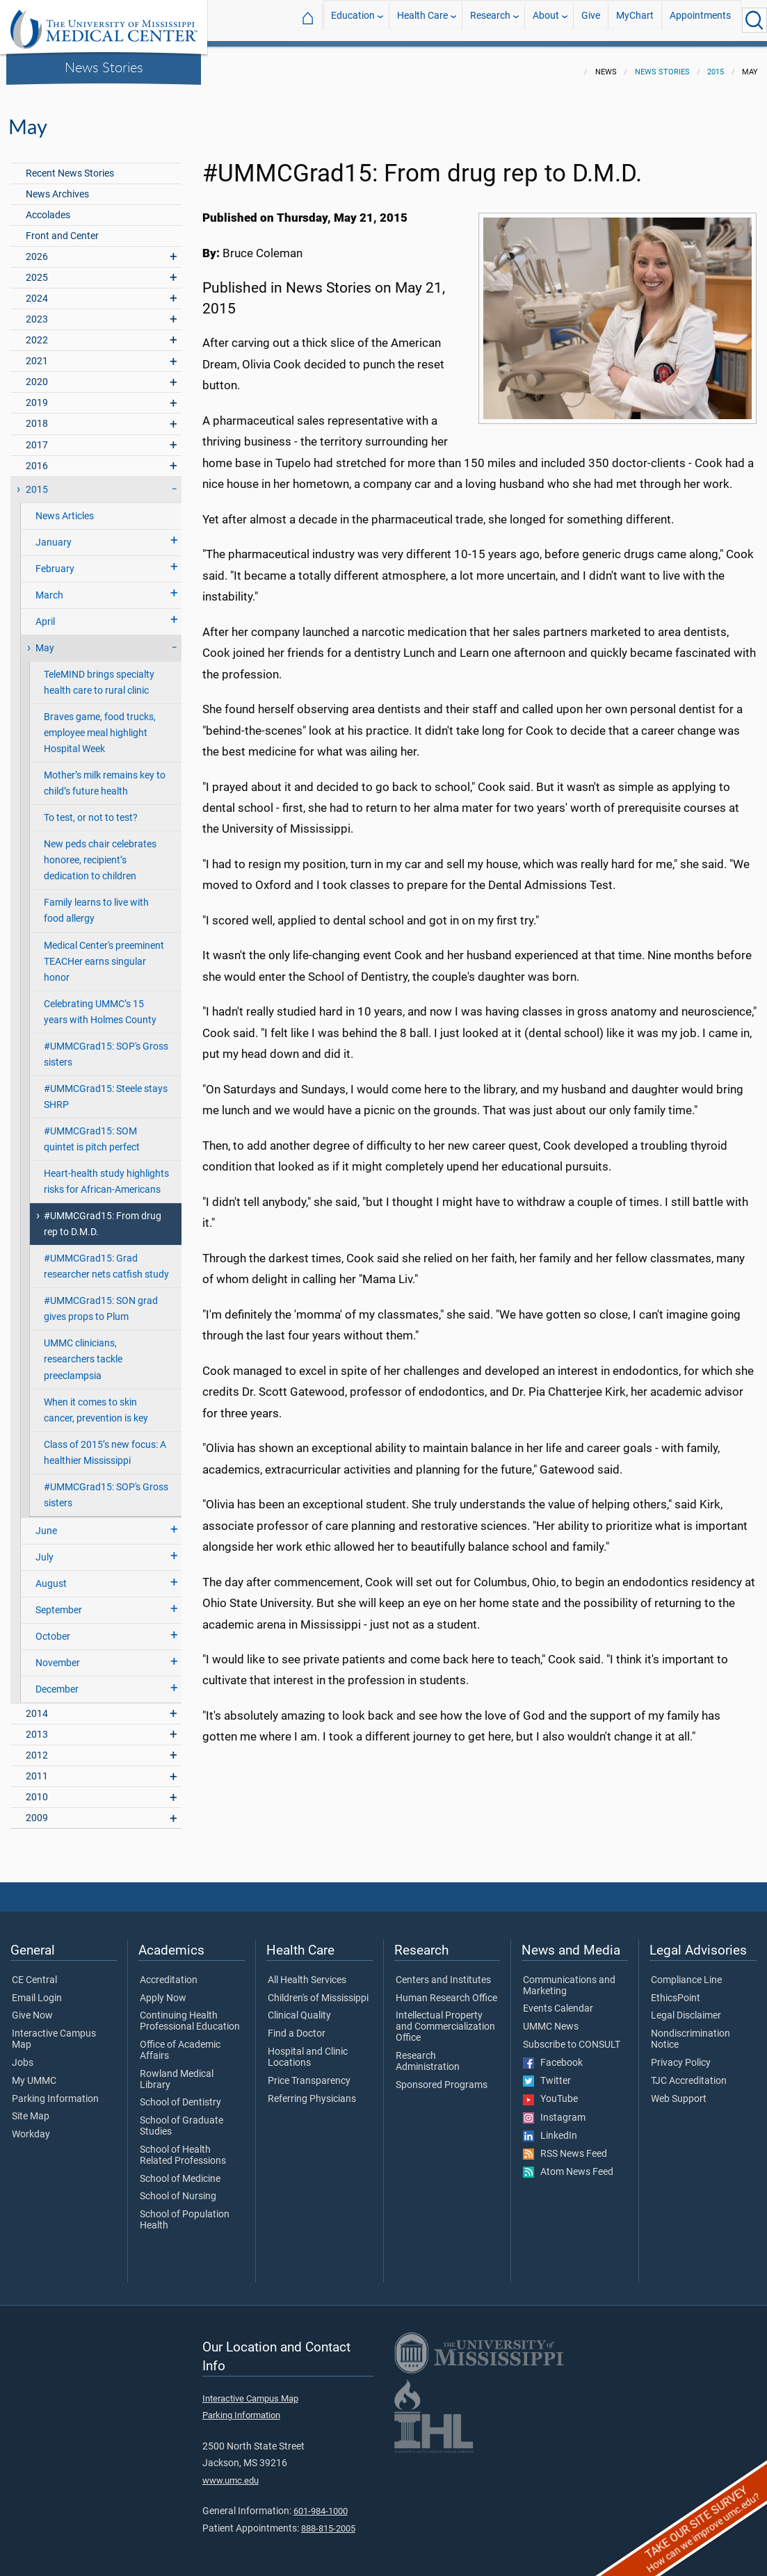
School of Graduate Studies (181, 2118)
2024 (37, 290)
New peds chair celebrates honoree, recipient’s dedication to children (100, 852)
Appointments (700, 20)
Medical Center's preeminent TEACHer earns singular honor (104, 953)
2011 (37, 1768)
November (57, 1655)
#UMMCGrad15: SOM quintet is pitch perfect (92, 1131)
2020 (37, 374)
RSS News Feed (565, 2145)
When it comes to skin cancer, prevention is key (96, 1402)
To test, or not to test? (91, 809)
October (52, 1628)
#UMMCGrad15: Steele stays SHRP (106, 1088)
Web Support (679, 2090)
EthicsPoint (675, 1990)
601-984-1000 (320, 2502)
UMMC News (551, 2018)
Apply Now (163, 1990)
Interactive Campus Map (54, 2031)
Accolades (48, 207)
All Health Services (307, 1972)
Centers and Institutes (443, 1972)
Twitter (547, 2072)
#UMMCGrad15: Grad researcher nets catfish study (106, 1258)
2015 (715, 63)
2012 (37, 1747)
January (53, 534)
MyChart (635, 20)
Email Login (37, 1990)
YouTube (550, 2090)
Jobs (22, 2054)
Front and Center (62, 228)
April (45, 613)
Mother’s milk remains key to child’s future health (104, 775)
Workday (31, 2126)
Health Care (422, 20)
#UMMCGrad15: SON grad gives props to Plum (101, 1300)
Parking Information (55, 2090)
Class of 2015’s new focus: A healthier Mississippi (105, 1444)
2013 (37, 1726)
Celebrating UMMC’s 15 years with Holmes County (100, 1004)
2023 (37, 311)
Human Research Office (446, 1990)
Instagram (554, 2109)
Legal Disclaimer (686, 2007)
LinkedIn (550, 2127)
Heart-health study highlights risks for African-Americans (106, 1173)
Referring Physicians (312, 2090)
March (49, 587)
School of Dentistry (180, 2094)
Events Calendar (558, 2000)
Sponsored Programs (441, 2076)
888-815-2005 (328, 2520)
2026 (37, 248)
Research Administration (428, 2053)
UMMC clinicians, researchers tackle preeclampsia (83, 1351)
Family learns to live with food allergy (96, 902)
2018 (37, 415)
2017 (37, 437)
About (546, 20)
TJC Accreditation (689, 2072)
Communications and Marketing (569, 1977)
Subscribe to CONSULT (571, 2036)
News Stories (104, 66)
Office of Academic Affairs (180, 2042)
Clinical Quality (299, 2007)
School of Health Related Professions (183, 2147)
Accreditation (168, 1972)
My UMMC (34, 2072)
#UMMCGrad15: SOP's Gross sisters (106, 1046)
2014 (37, 1705)
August (51, 1575)
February (54, 560)
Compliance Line (686, 1972)
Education (353, 20)
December (57, 1681)
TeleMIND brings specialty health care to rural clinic (99, 674)
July (44, 1549)
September (58, 1602)
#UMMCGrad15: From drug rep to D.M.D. (102, 1216)
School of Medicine (180, 2170)
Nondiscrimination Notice (690, 2031)
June (46, 1523)
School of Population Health (184, 2212)
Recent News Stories (70, 165)
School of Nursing (178, 2188)
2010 (37, 1789)
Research (490, 20)
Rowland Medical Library (176, 2071)
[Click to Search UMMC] (754, 20)
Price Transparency (309, 2072)
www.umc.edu (230, 2472)
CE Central (34, 1972)
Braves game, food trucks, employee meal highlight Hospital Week (100, 725)
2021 (37, 353)
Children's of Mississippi (318, 1990)
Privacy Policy (681, 2054)
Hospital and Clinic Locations (308, 2049)
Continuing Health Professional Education (190, 2013)
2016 (37, 458)
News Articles (64, 508)
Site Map (30, 2108)
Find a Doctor (296, 2025)
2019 (37, 394)
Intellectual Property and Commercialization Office (445, 2018)
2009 (37, 1810)
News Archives (57, 186)
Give (590, 20)
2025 (37, 269)
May (44, 640)
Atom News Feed (568, 2163)
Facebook (553, 2054)
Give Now (32, 2007)
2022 (37, 332)
